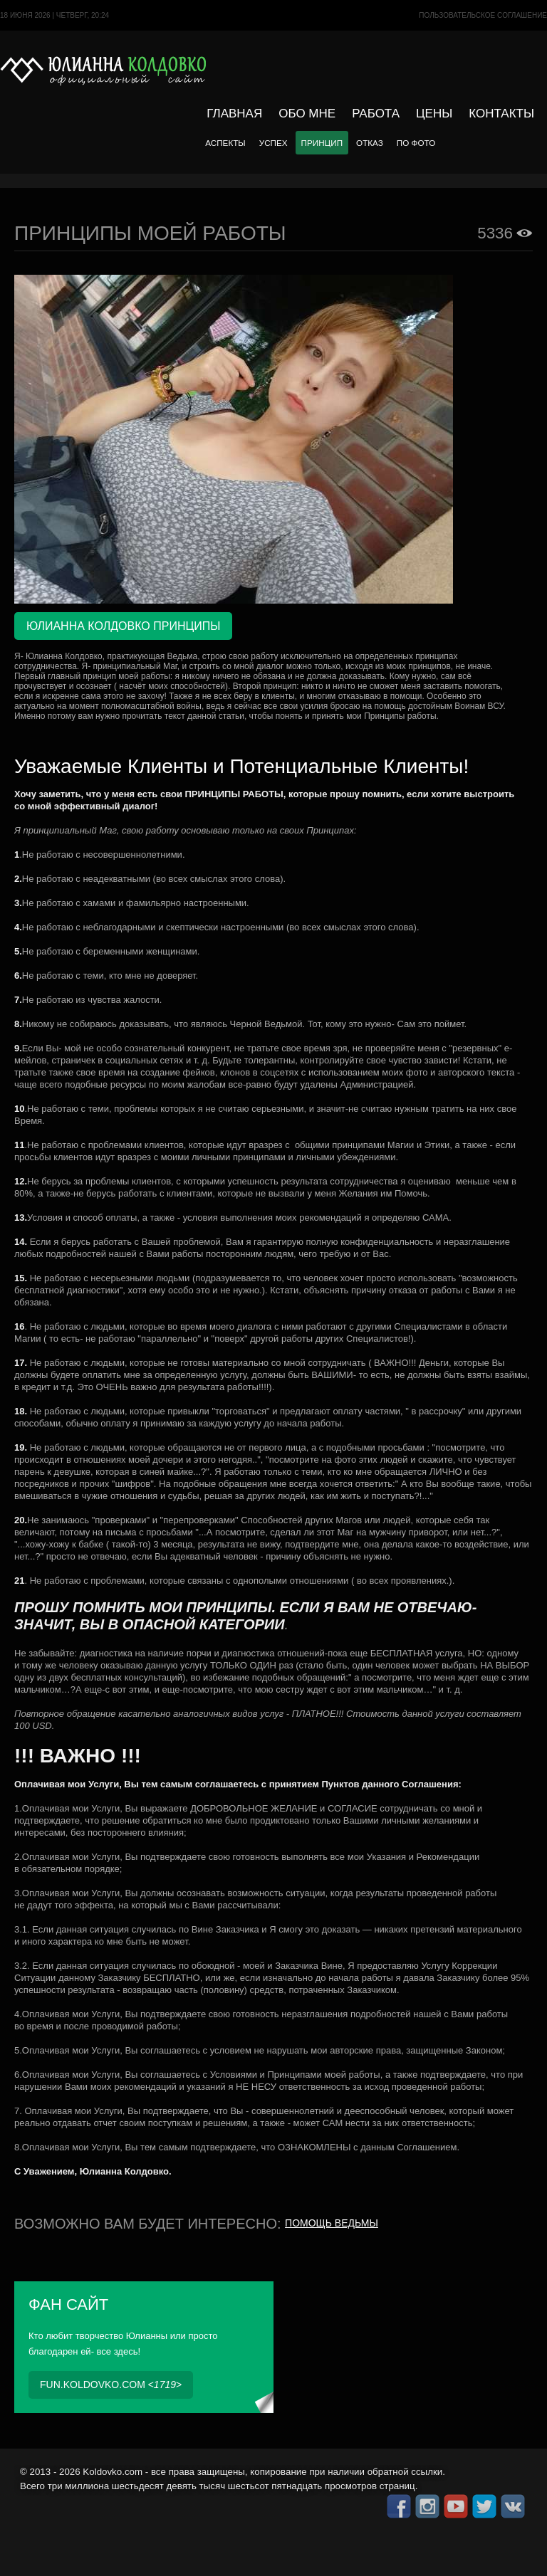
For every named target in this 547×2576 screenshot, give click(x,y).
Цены (434, 113)
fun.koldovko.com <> (111, 2384)
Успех (273, 142)
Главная (234, 113)
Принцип (322, 142)
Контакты (501, 113)
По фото (416, 142)
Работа (376, 113)
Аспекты (225, 142)
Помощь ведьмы (331, 2223)
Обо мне (306, 113)
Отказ (369, 142)
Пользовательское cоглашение (483, 15)
